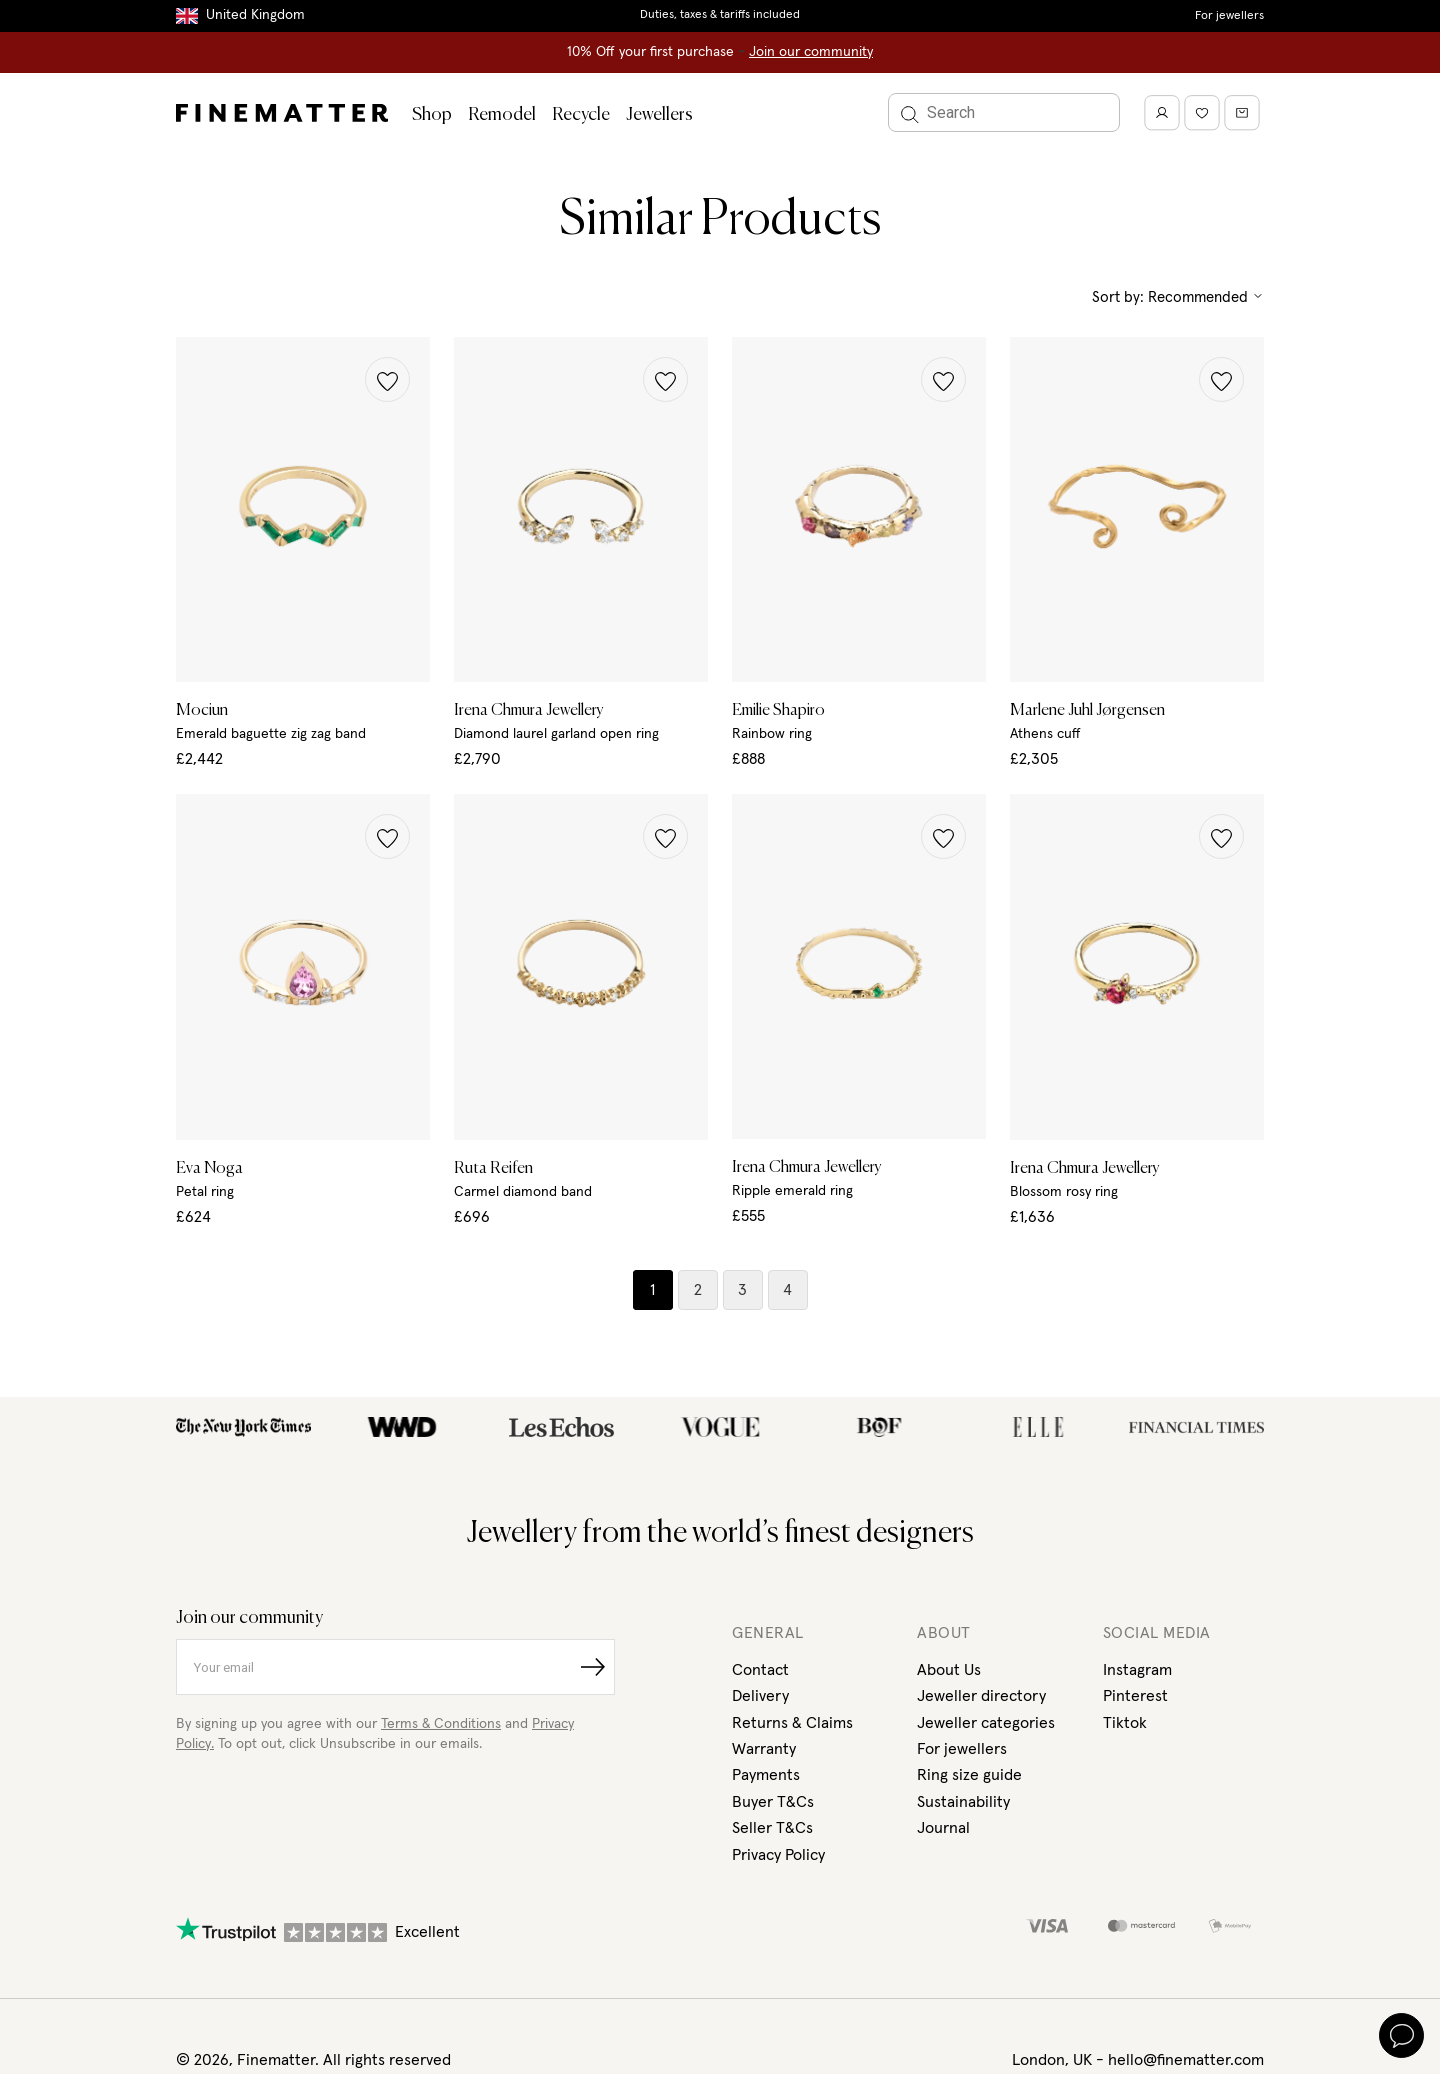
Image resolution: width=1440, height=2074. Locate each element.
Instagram (1137, 1670)
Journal (943, 1828)
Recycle (581, 115)
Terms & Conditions (441, 1724)
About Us (949, 1670)
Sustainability (963, 1802)
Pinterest (1135, 1696)
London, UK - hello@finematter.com (1138, 2060)
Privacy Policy (778, 1855)
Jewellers (659, 115)
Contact (760, 1670)
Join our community (811, 52)
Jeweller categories (986, 1723)
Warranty (764, 1749)
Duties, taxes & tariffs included (720, 15)
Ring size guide (969, 1775)
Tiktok (1125, 1723)
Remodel (502, 115)
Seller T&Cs (772, 1828)
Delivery (760, 1696)
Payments (766, 1775)
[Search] (1004, 112)
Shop (432, 115)
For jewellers (1229, 16)
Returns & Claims (792, 1723)
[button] (387, 379)
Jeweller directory (981, 1696)
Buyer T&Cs (773, 1802)
